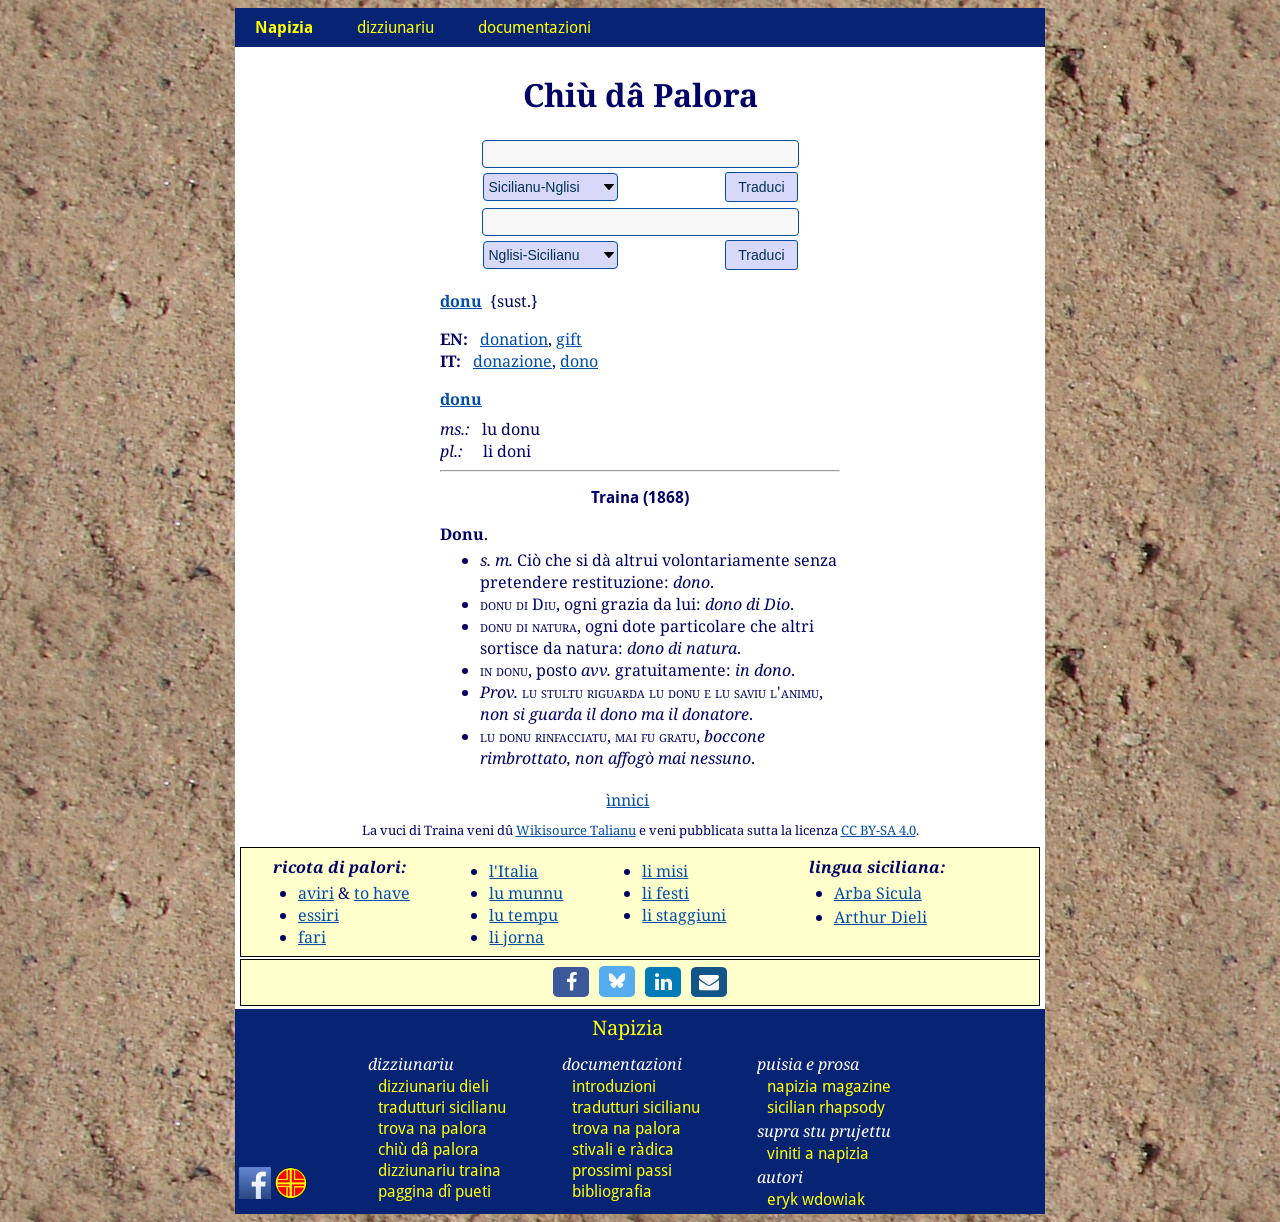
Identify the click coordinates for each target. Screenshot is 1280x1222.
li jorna (516, 937)
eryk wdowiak (816, 1199)
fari (312, 937)
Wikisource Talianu (576, 830)
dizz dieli (433, 1086)
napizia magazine (829, 1086)
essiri (318, 915)
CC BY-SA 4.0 (878, 830)
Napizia (627, 1027)
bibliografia (612, 1191)
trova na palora (432, 1128)
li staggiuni (684, 915)
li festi (665, 893)
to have (382, 893)
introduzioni (614, 1086)
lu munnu (526, 893)
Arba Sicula (878, 893)
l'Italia (513, 871)
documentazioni (534, 27)
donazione (512, 361)
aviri (316, 893)
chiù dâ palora (428, 1149)
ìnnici (627, 800)
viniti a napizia (818, 1153)
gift (569, 339)
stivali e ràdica (623, 1149)
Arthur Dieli (880, 917)
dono (579, 361)
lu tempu (523, 915)
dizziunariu (395, 27)
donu (461, 301)
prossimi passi (622, 1170)
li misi (665, 871)
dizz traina (439, 1170)
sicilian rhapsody (826, 1107)
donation (514, 339)
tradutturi (442, 1107)
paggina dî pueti (434, 1191)
